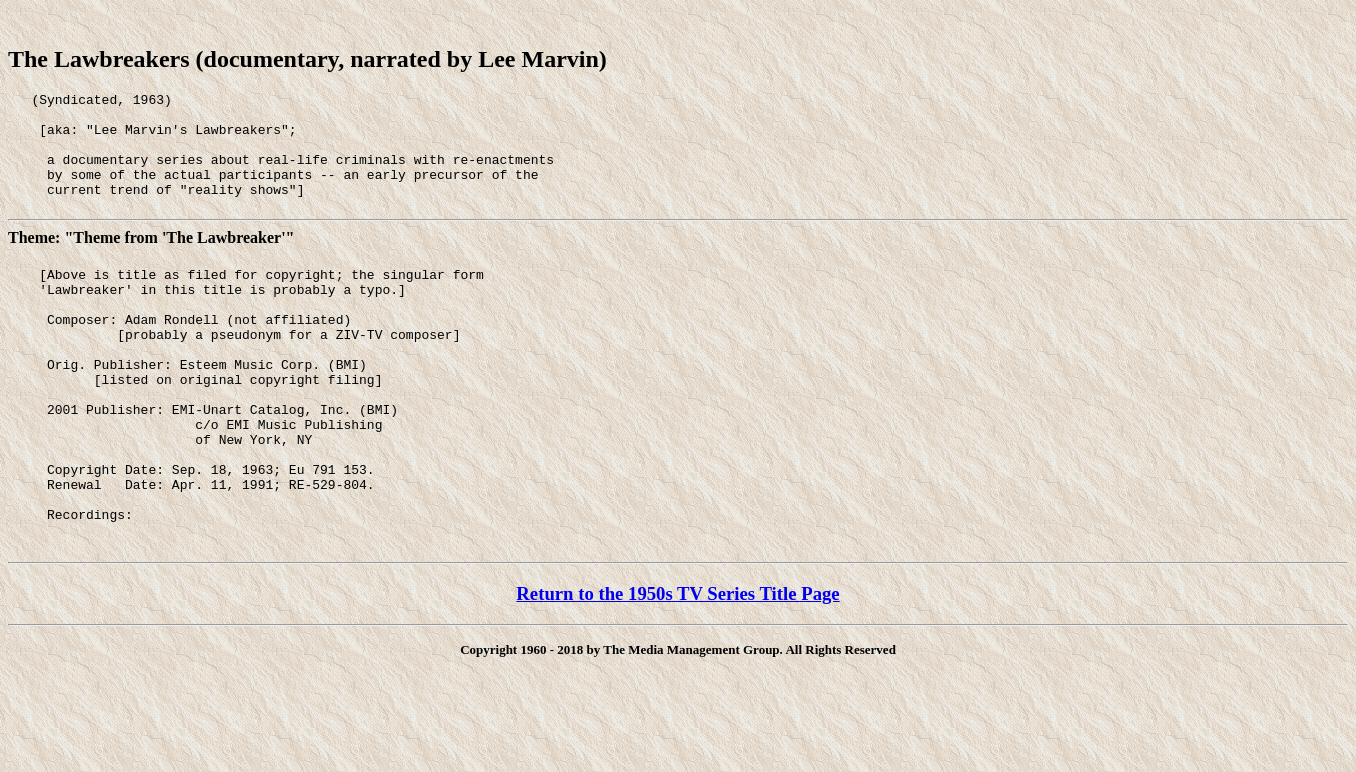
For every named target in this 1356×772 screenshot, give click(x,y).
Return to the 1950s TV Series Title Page (677, 665)
